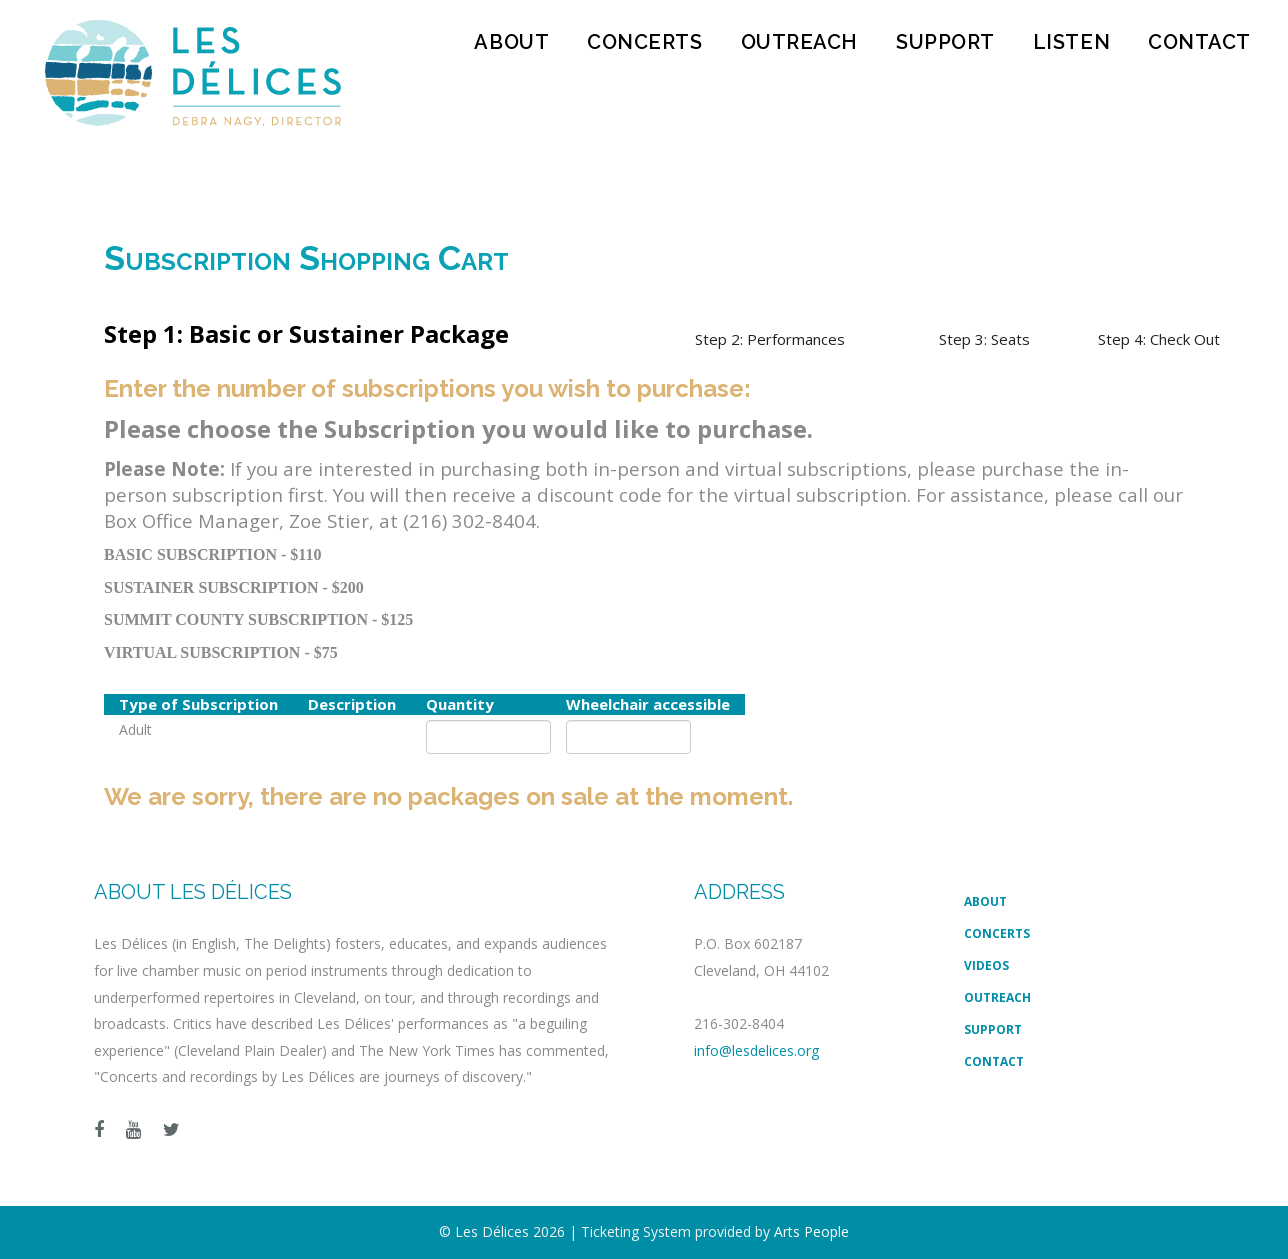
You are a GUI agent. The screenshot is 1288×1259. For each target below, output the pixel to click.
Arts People (811, 1231)
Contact (1199, 42)
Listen (1071, 42)
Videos (986, 965)
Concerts (644, 42)
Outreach (799, 42)
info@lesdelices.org (756, 1050)
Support (945, 42)
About (511, 42)
